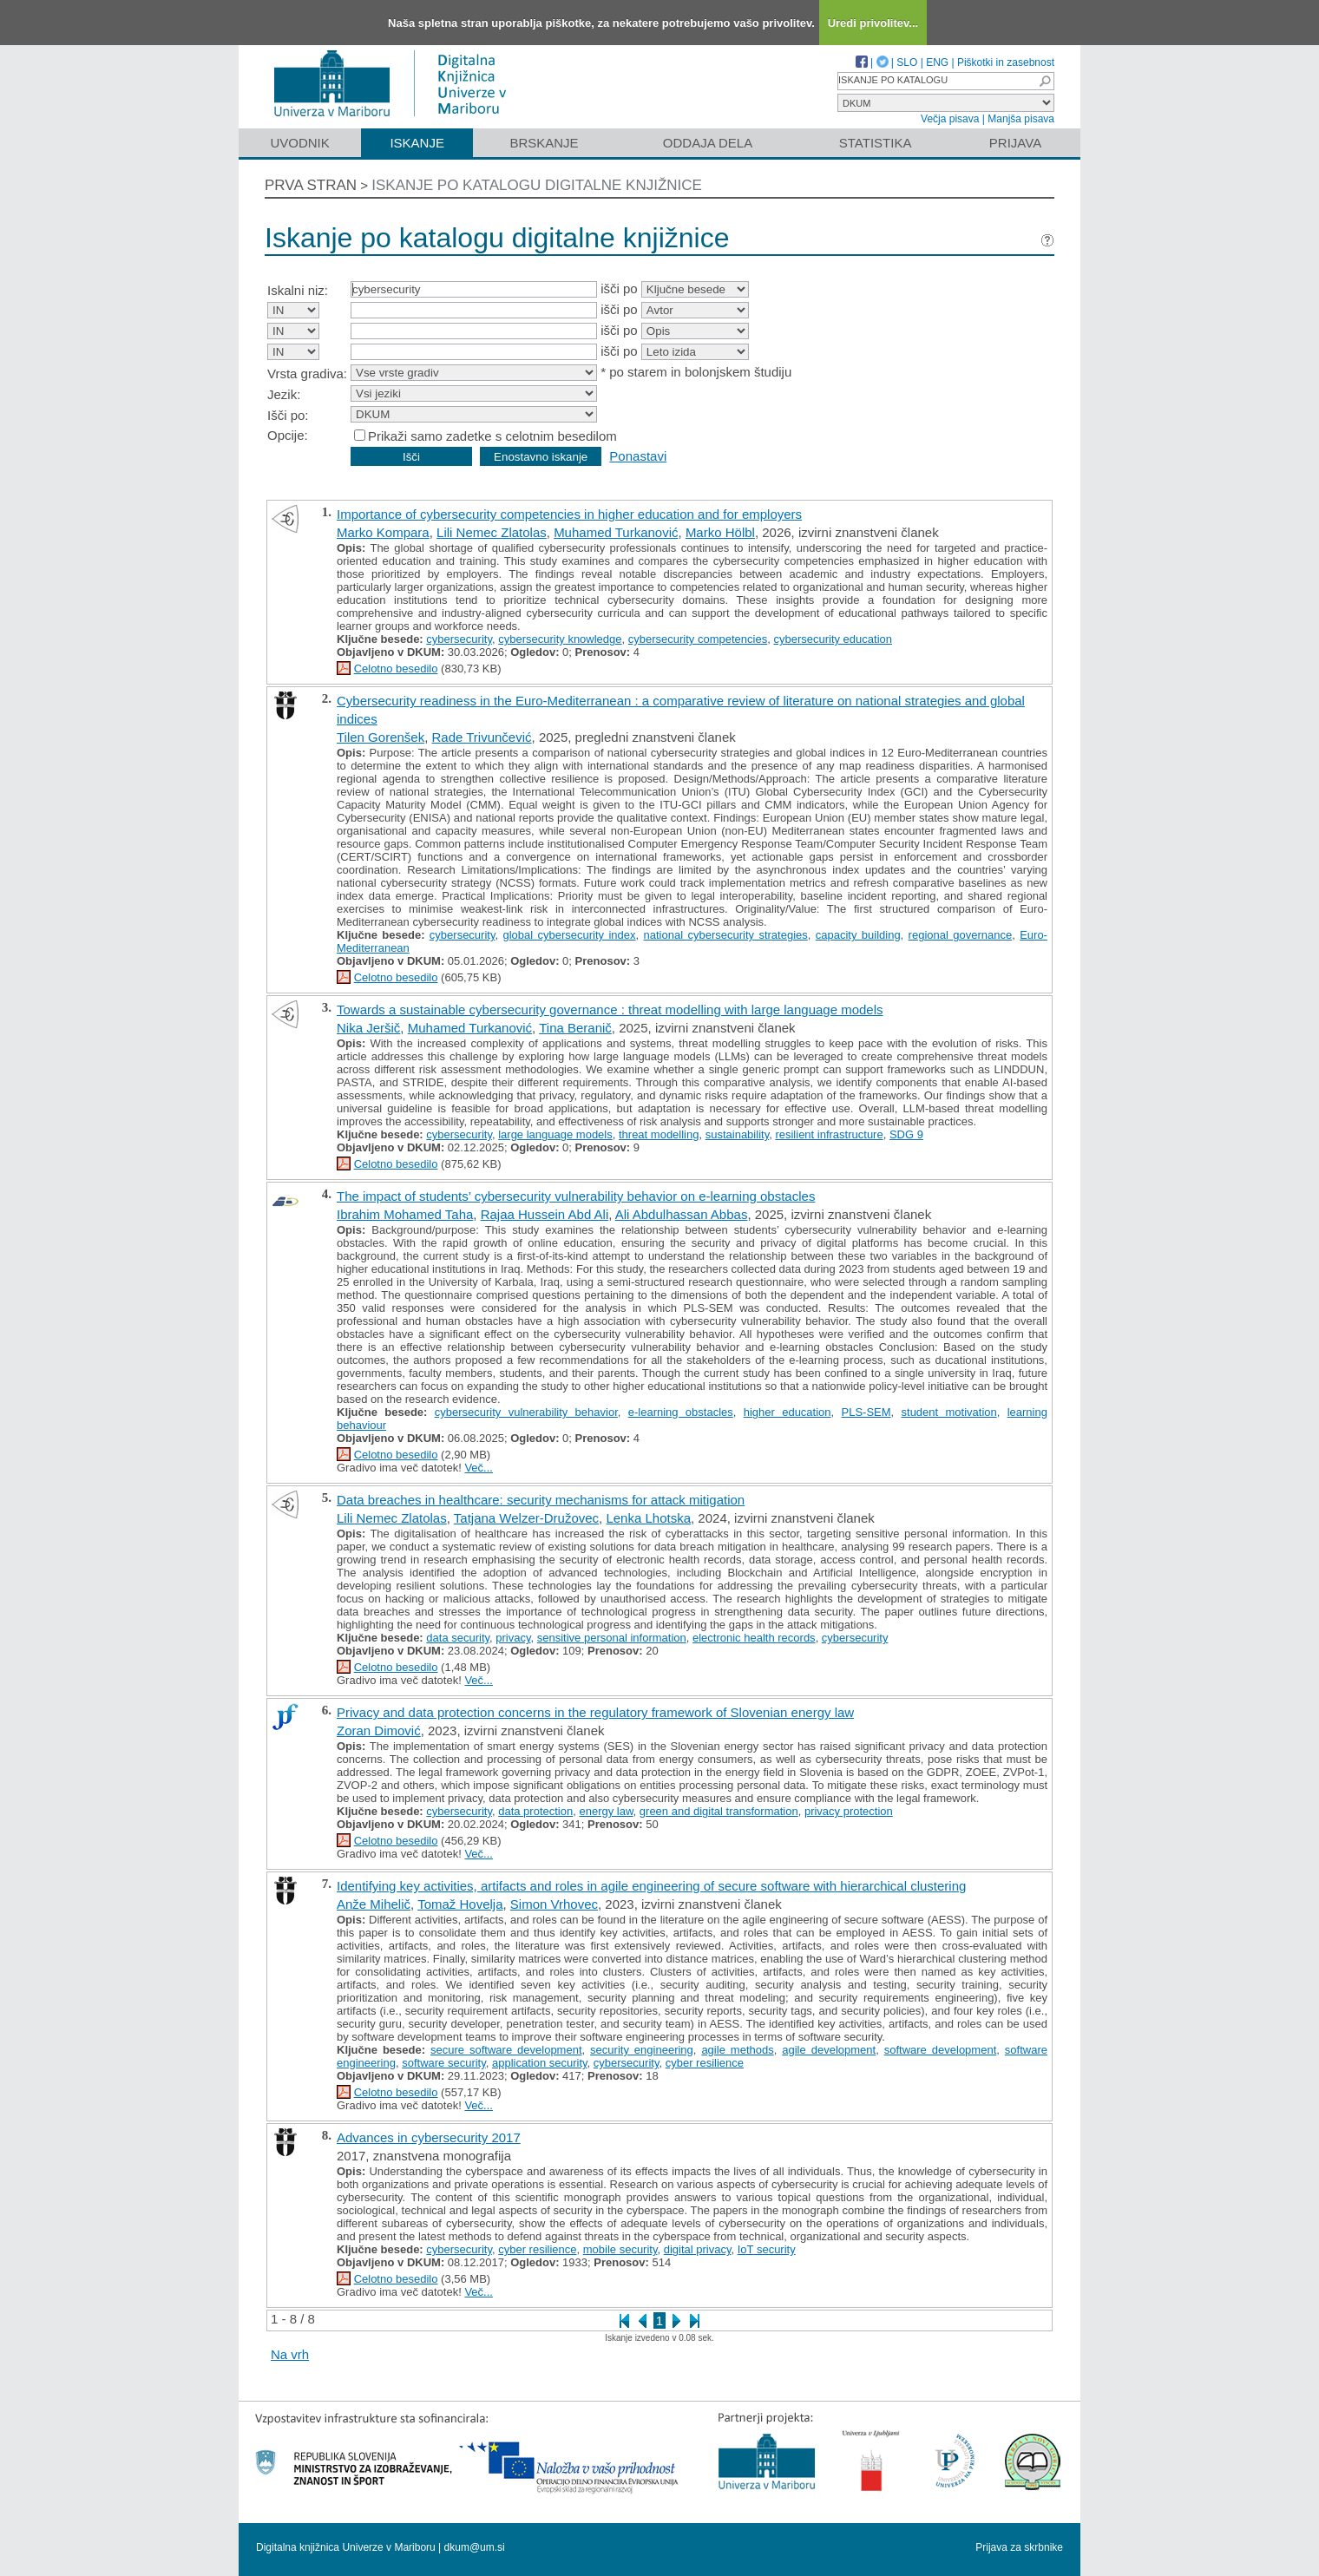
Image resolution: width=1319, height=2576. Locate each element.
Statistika (875, 142)
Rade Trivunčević (482, 737)
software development (940, 2049)
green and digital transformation (719, 1811)
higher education (787, 1412)
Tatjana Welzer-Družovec (526, 1518)
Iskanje (417, 142)
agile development (829, 2049)
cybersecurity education (832, 639)
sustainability (737, 1134)
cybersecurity (459, 639)
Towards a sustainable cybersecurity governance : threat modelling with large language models (610, 1009)
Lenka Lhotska (648, 1518)
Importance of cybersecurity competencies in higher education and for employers (569, 514)
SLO (906, 62)
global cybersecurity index (568, 934)
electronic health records (754, 1637)
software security (444, 2062)
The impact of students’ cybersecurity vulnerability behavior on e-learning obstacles (576, 1196)
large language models (555, 1134)
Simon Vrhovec (554, 1904)
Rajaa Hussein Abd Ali (545, 1214)
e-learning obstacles (680, 1412)
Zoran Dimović (379, 1730)
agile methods (737, 2049)
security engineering (641, 2049)
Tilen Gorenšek (380, 737)
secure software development (506, 2049)
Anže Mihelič (373, 1904)
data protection (535, 1811)
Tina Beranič (575, 1027)
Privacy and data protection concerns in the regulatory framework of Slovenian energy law (595, 1712)
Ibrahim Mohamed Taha (405, 1214)
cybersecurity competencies (697, 639)
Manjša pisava (1021, 119)
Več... (478, 1467)
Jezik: (283, 394)
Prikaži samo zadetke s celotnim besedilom (492, 436)
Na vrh (290, 2354)
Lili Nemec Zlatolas (491, 532)
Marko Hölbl (720, 532)
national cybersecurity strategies (726, 934)
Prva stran (311, 185)
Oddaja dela (707, 142)
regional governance (961, 934)
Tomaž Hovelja (459, 1904)
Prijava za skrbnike (1019, 2547)
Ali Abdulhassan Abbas (681, 1214)
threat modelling (659, 1134)
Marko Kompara (383, 532)
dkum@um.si (474, 2547)
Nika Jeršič (368, 1027)
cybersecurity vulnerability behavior (526, 1412)
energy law (606, 1811)
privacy (512, 1637)
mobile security (620, 2249)
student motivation (949, 1412)
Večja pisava (950, 119)
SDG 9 (906, 1134)
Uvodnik (299, 142)
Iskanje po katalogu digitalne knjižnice (536, 185)
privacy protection (848, 1811)
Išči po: (288, 415)
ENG (937, 62)
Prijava (1015, 142)
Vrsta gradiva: (307, 373)
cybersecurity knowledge (559, 639)
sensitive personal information (611, 1637)
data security (457, 1637)
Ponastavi (637, 456)
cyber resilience (705, 2062)
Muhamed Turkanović (616, 532)
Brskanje (543, 142)
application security (539, 2062)
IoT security (767, 2249)
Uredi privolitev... (873, 22)
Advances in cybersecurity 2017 (429, 2137)
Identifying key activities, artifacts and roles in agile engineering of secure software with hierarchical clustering (651, 1885)
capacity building (858, 934)
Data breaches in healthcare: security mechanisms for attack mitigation (541, 1499)
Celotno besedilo (396, 668)
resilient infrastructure (829, 1134)
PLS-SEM (866, 1412)
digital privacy (698, 2249)
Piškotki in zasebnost (1005, 62)
